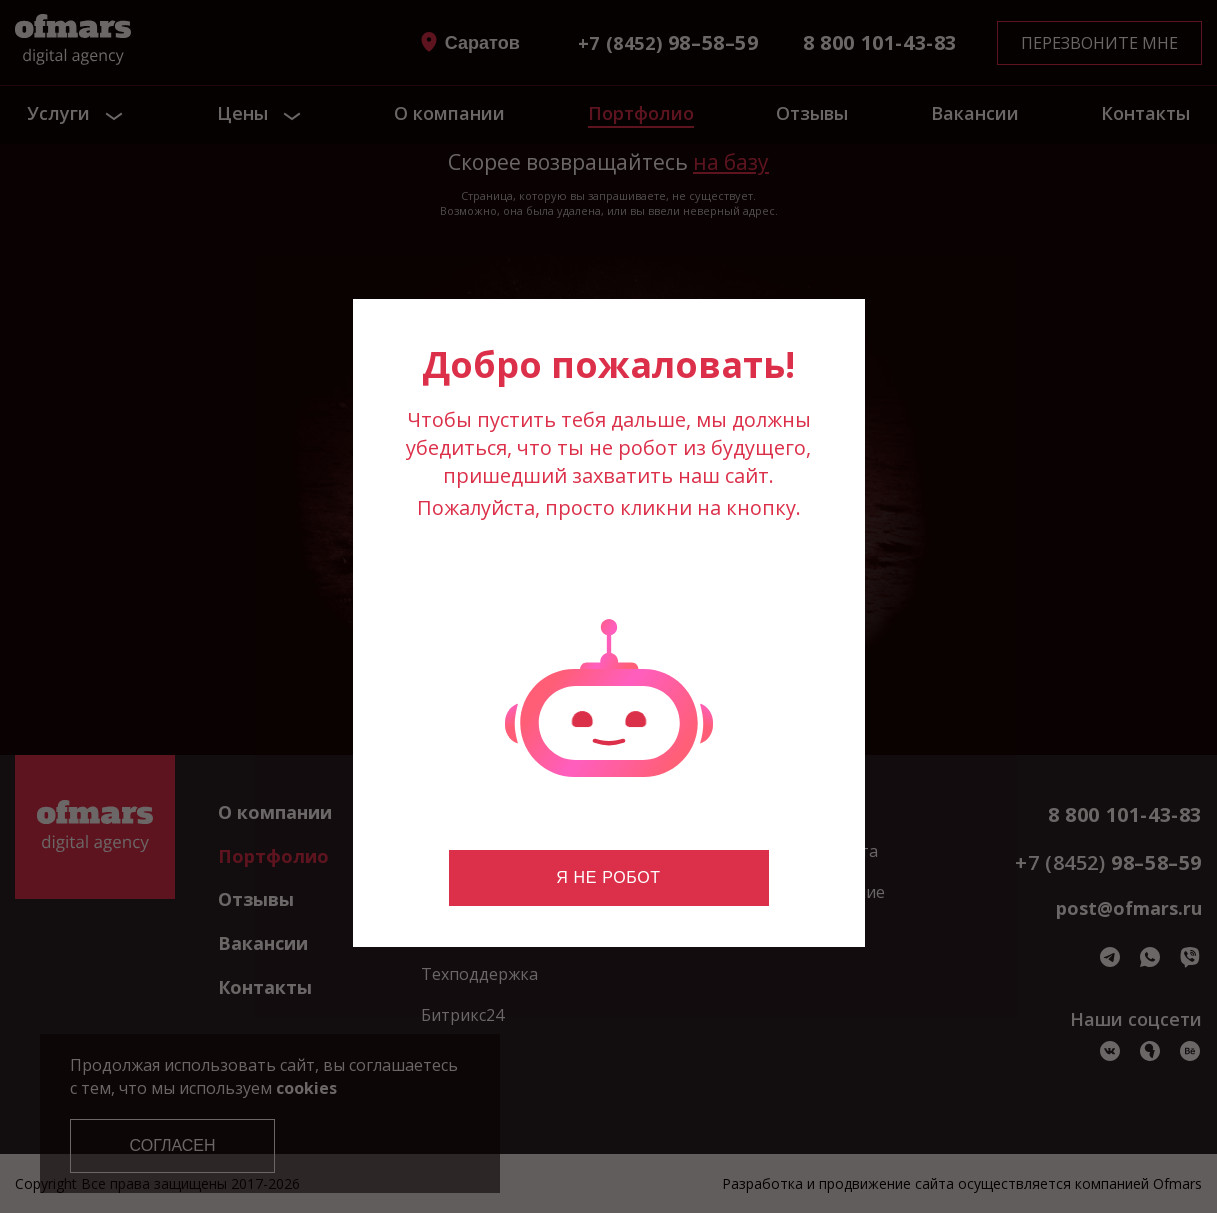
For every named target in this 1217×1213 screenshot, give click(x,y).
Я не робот (608, 877)
